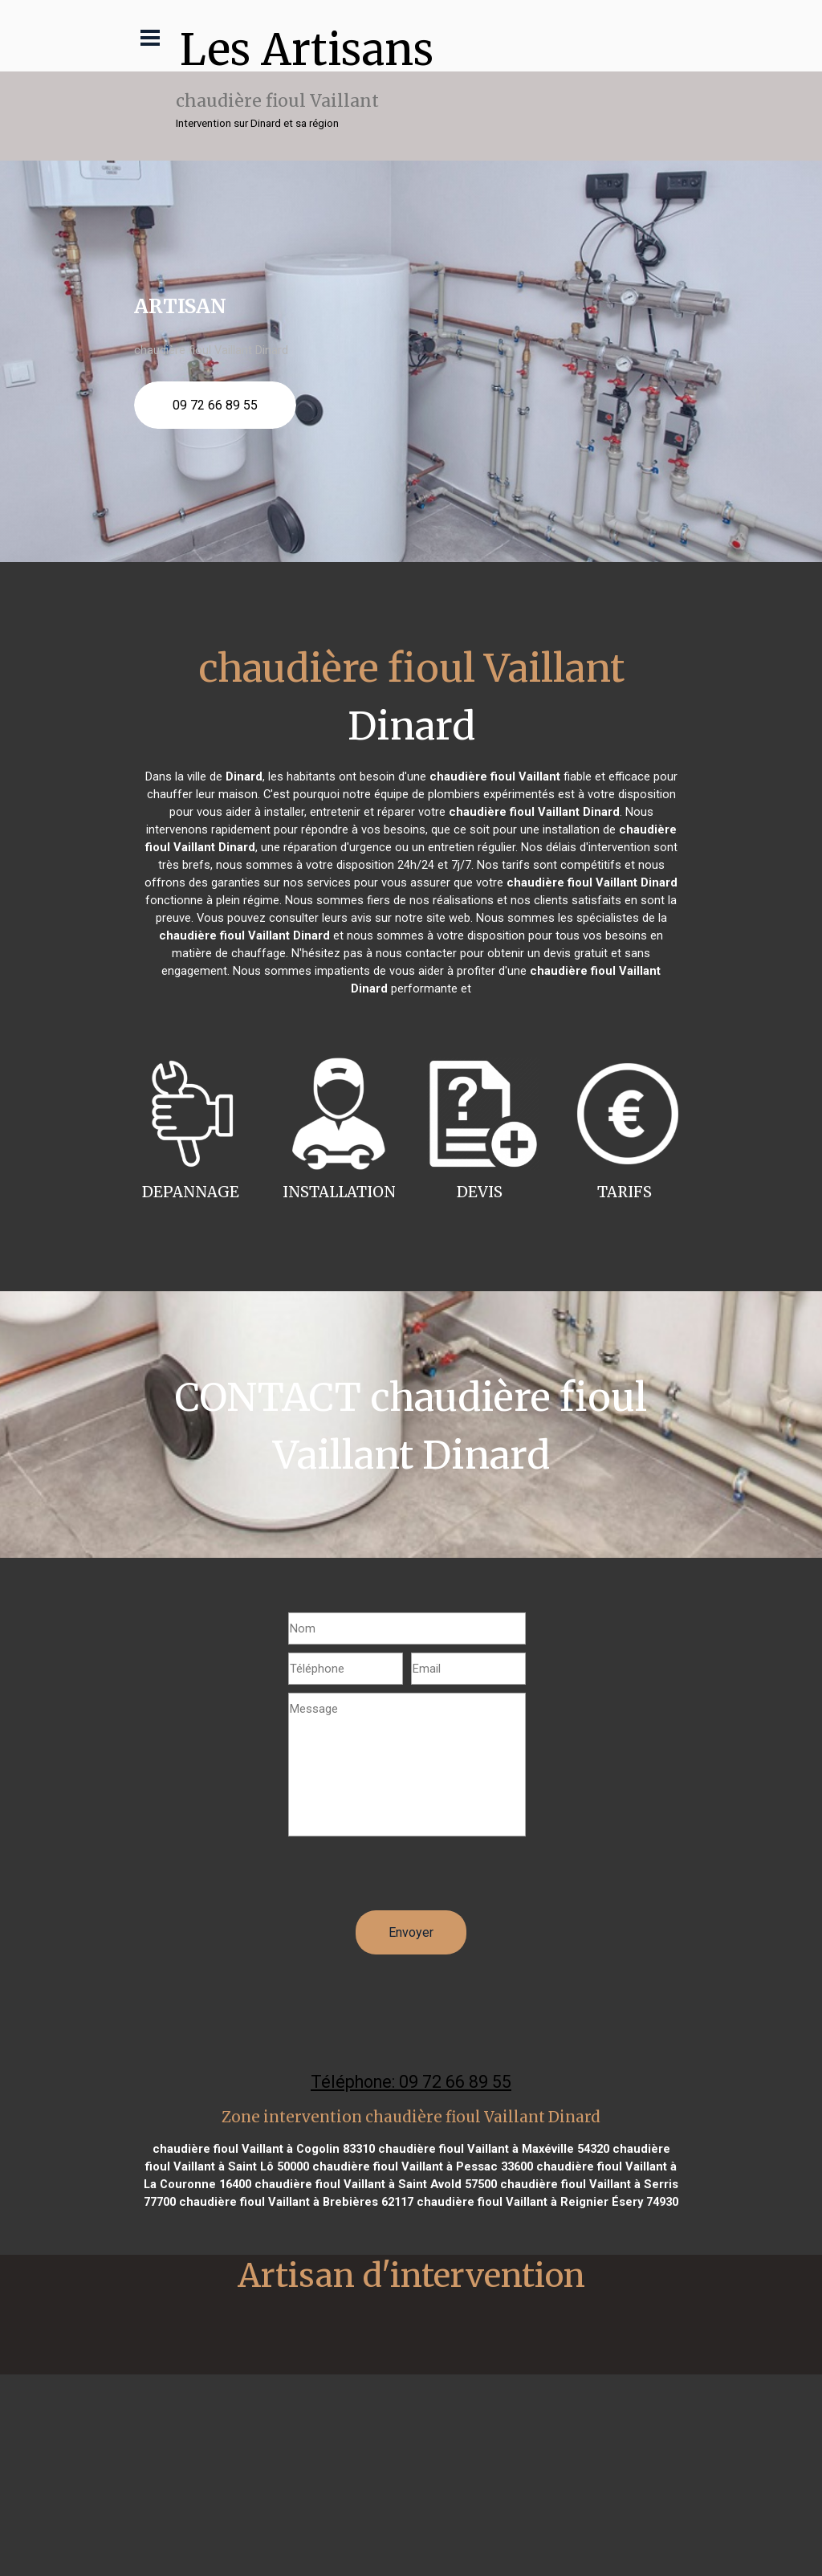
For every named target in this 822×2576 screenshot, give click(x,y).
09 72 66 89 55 (215, 405)
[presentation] (410, 1879)
